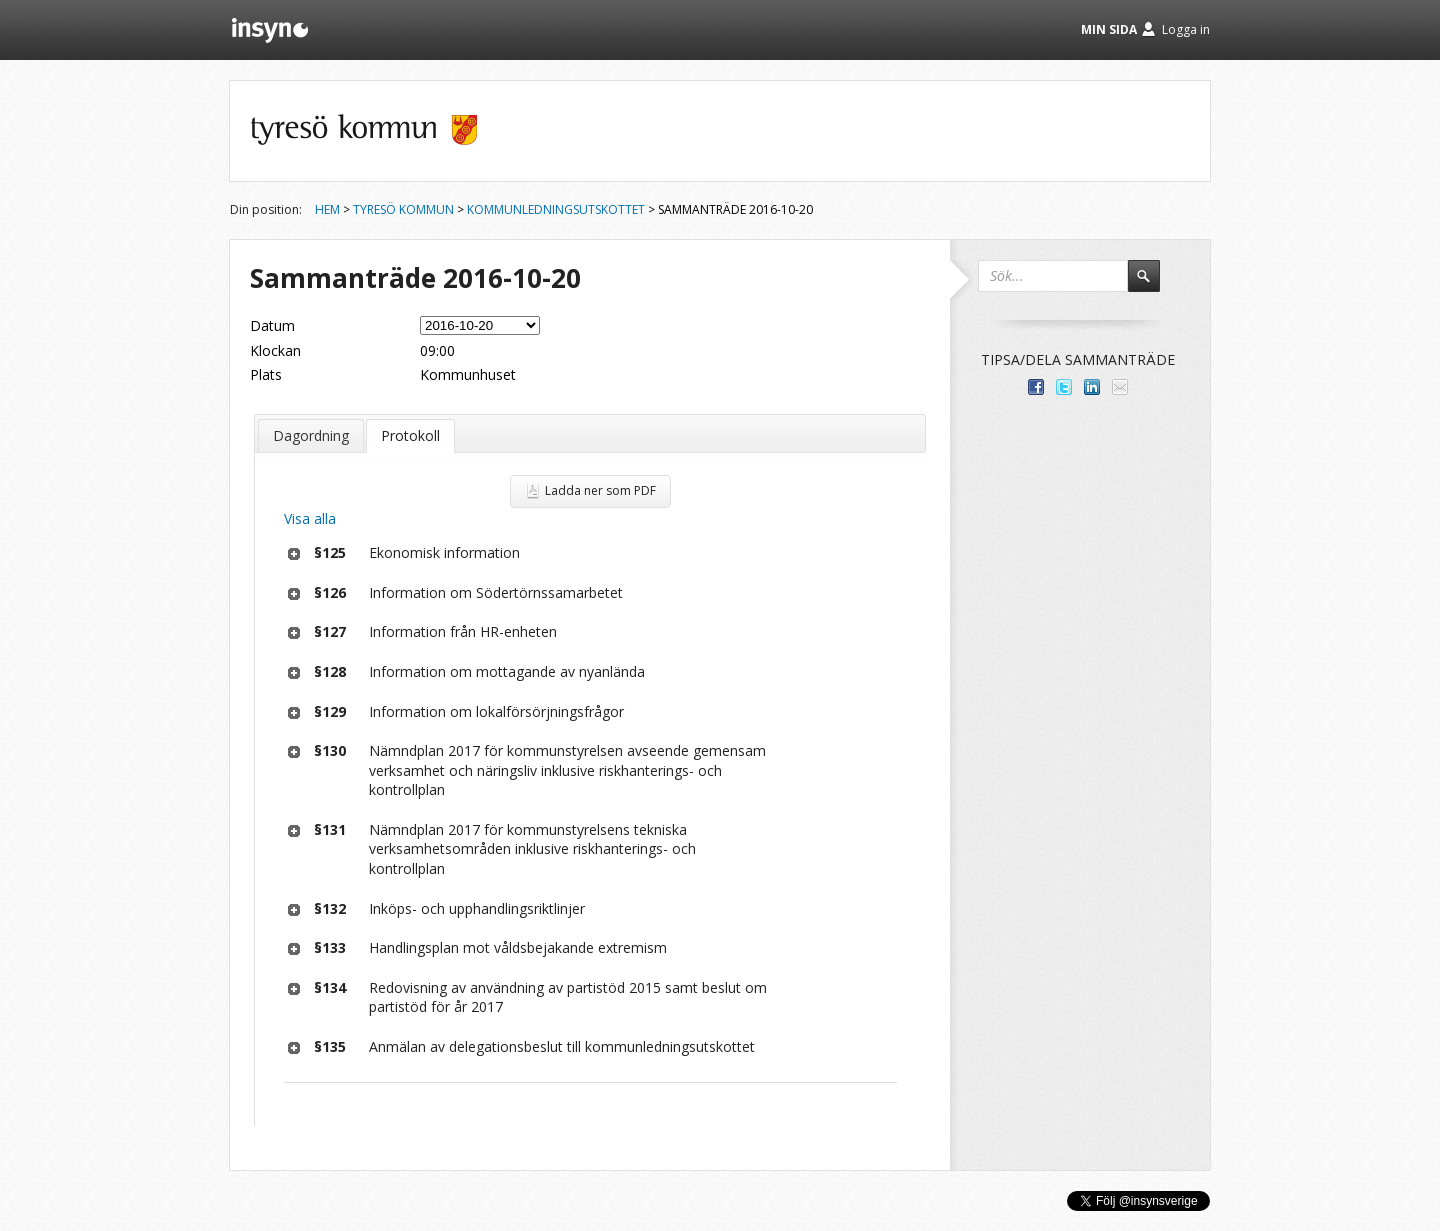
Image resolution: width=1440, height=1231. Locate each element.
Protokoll (410, 435)
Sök (1153, 285)
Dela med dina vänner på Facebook (1036, 387)
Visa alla (310, 518)
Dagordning (311, 435)
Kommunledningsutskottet (556, 209)
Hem (327, 209)
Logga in (1186, 29)
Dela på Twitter (1064, 387)
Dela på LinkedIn (1092, 387)
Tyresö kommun (403, 209)
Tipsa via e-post (1120, 387)
